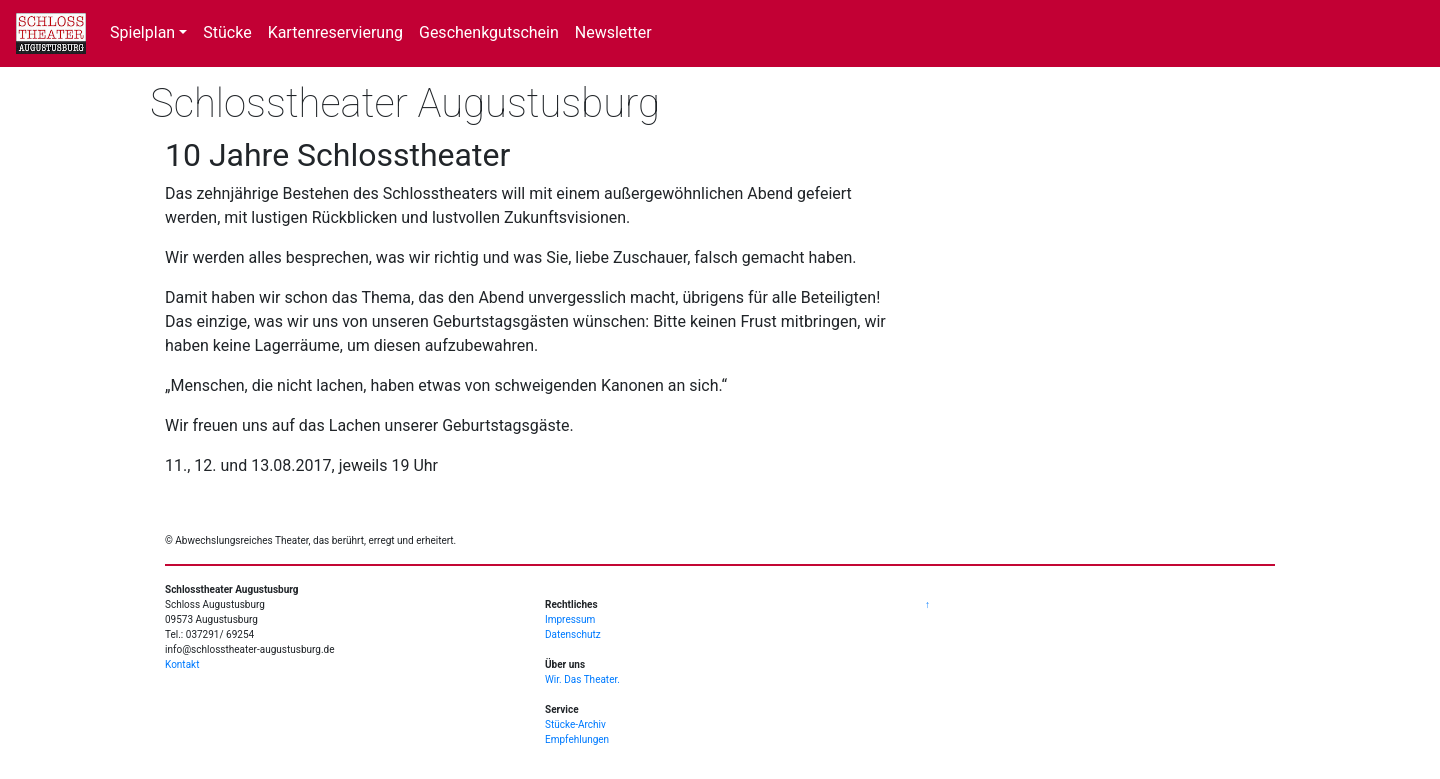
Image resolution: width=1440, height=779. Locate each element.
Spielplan (142, 32)
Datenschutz (573, 634)
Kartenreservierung (335, 32)
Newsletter (613, 32)
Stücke (227, 32)
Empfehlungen (577, 739)
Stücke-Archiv (575, 724)
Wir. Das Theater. (582, 679)
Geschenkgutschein (489, 32)
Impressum (570, 619)
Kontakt (182, 664)
